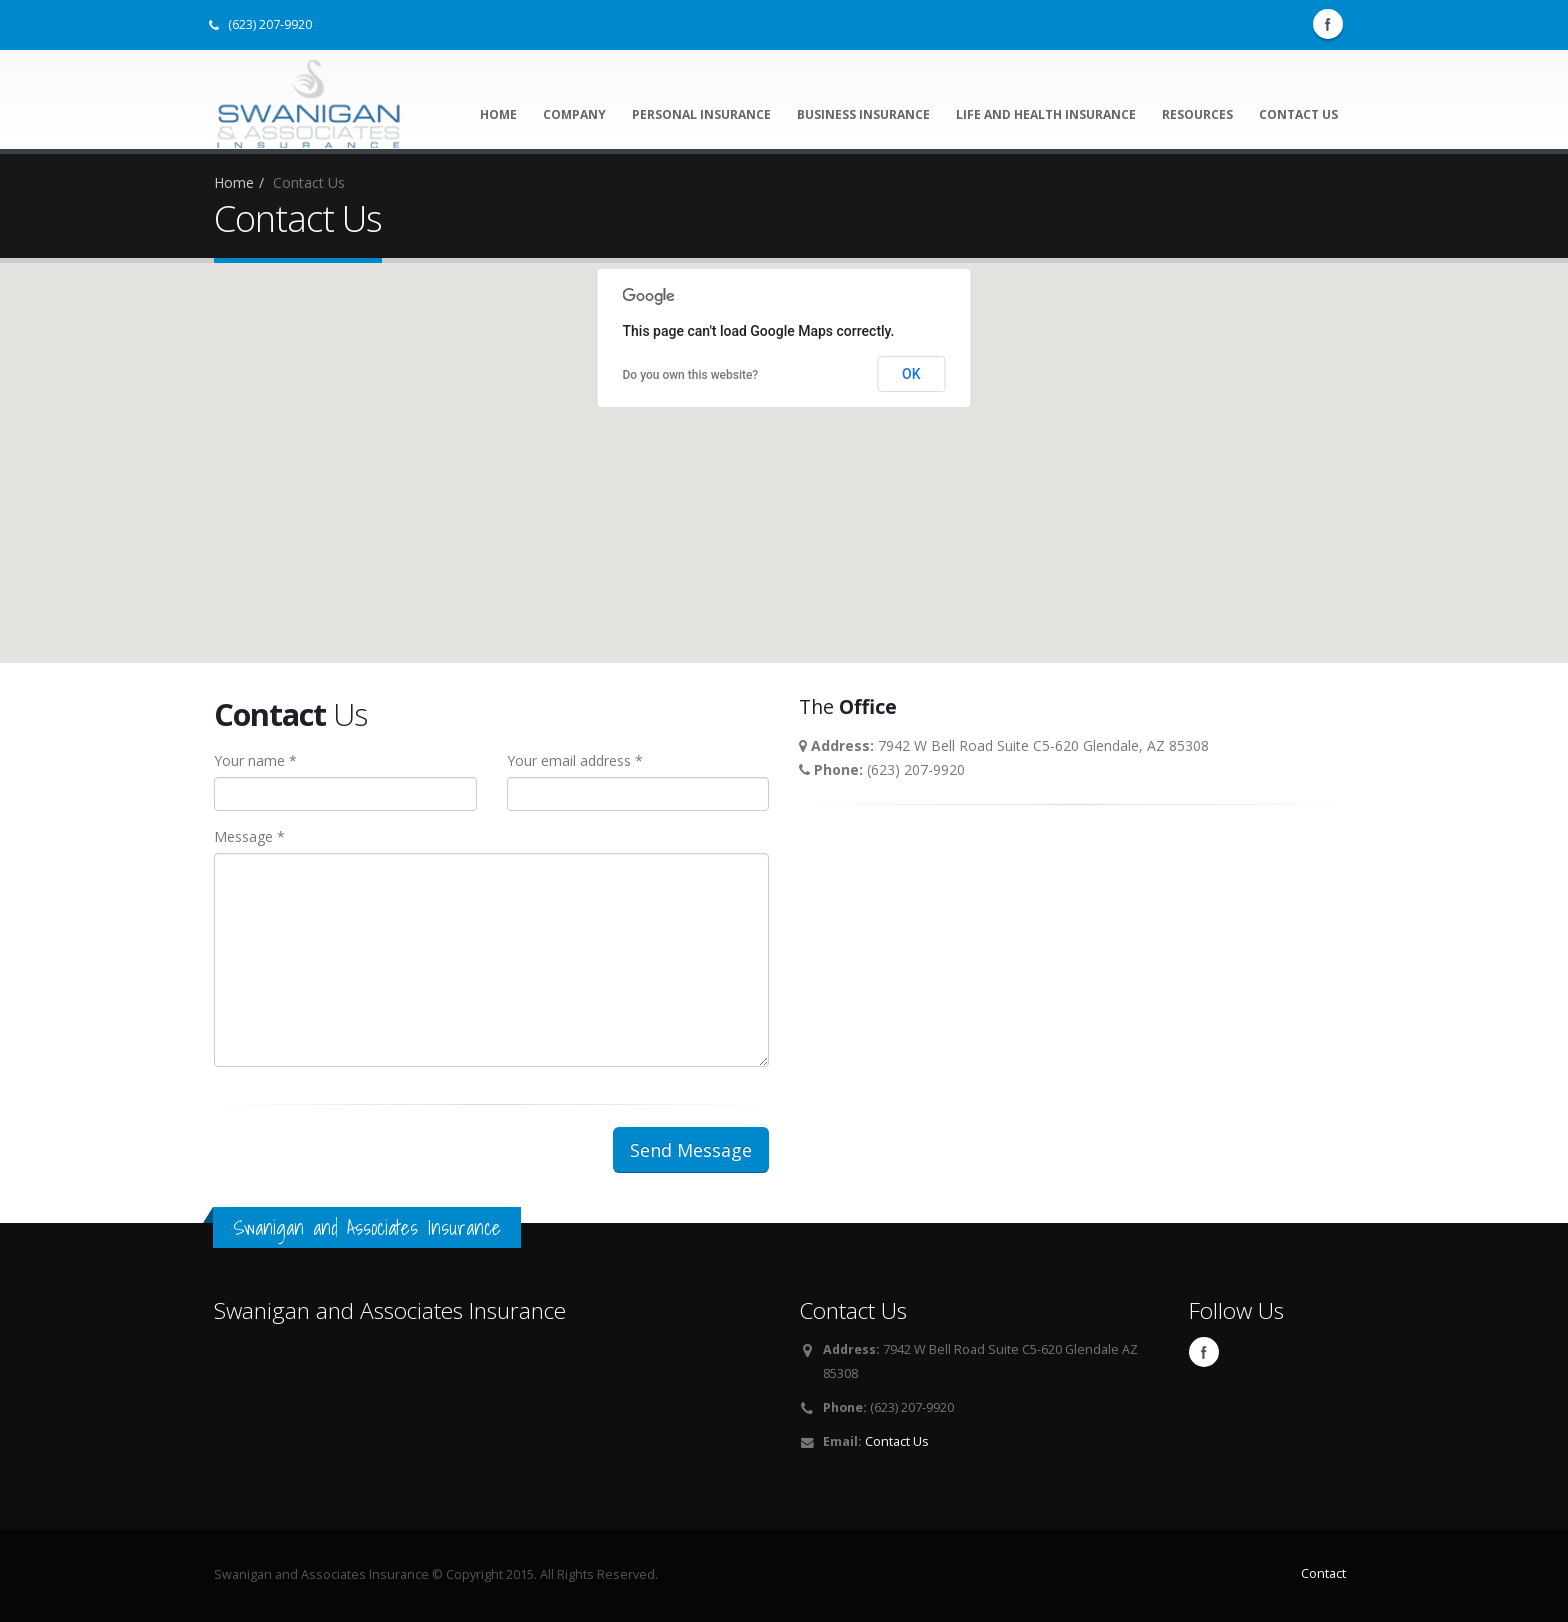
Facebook (1328, 24)
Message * (249, 836)
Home (498, 114)
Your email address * (575, 760)
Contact (1323, 1573)
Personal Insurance (701, 114)
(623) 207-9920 (260, 24)
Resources (1197, 114)
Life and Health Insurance (1046, 114)
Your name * (255, 760)
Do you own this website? (691, 375)
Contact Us (1298, 114)
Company (574, 114)
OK (911, 374)
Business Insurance (863, 114)
